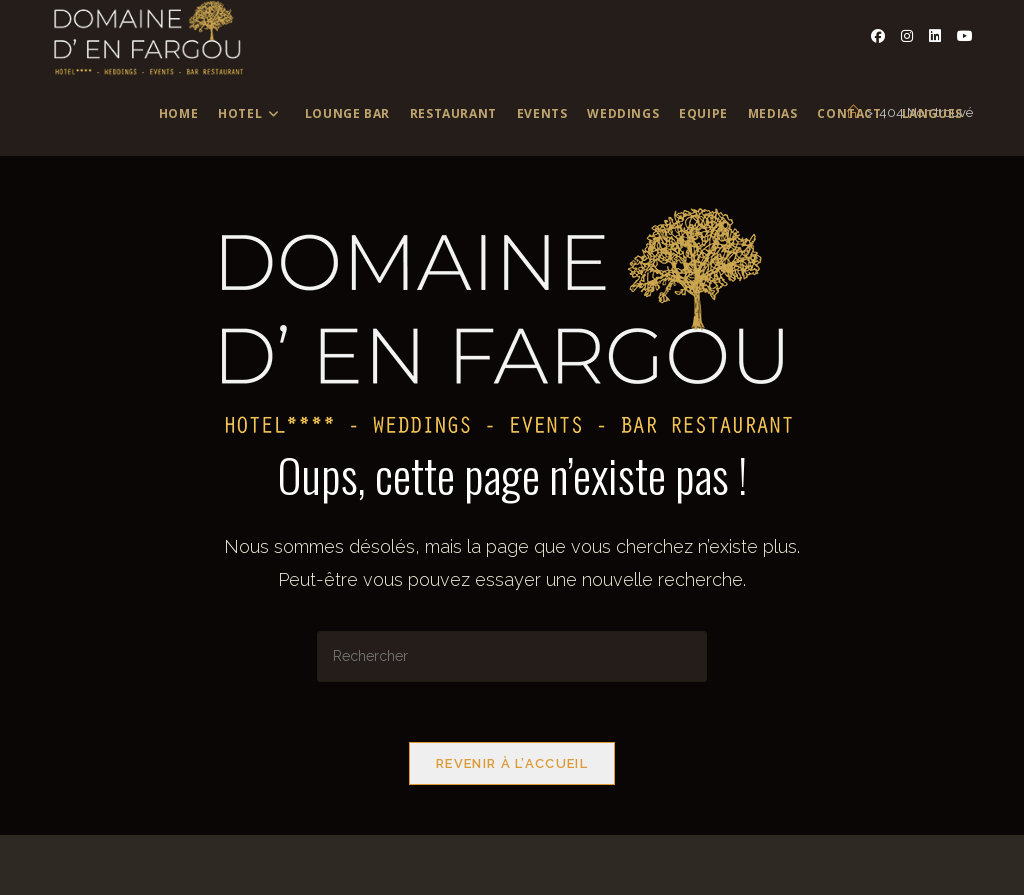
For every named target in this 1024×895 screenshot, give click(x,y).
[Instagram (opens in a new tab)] (907, 36)
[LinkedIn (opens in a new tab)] (935, 36)
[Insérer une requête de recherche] (512, 656)
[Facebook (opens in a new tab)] (878, 36)
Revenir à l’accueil (512, 763)
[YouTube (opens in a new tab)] (965, 36)
